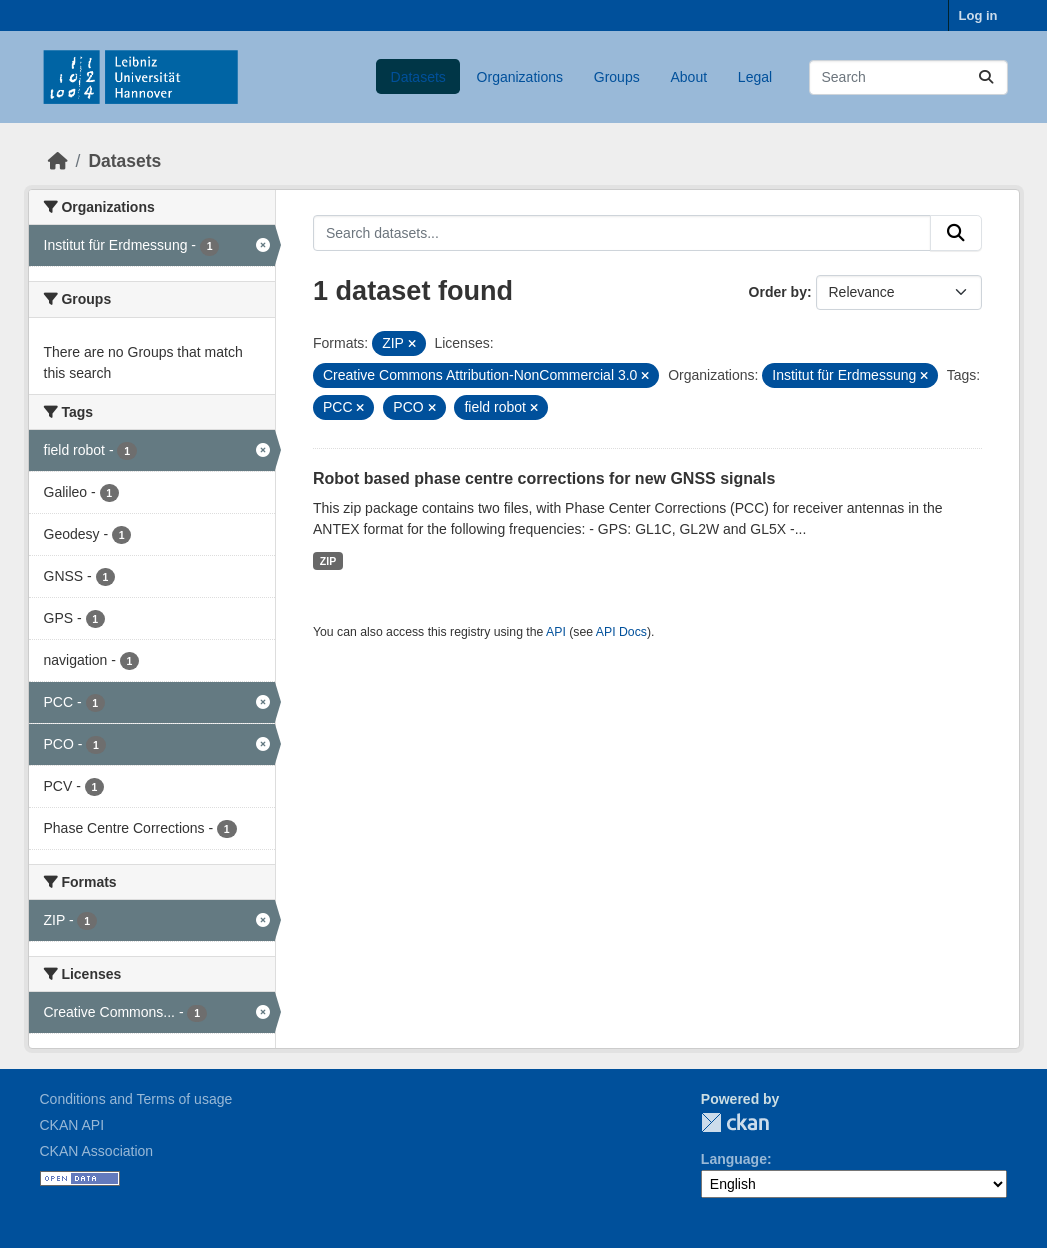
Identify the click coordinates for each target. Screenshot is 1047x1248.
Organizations (520, 77)
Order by (778, 292)
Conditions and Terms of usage (136, 1099)
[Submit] (986, 77)
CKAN (735, 1122)
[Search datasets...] (908, 77)
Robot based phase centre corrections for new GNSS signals (544, 478)
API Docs (621, 632)
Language (734, 1159)
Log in (978, 15)
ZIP (328, 561)
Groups (617, 77)
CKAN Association (97, 1151)
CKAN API (72, 1125)
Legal (755, 77)
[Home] (58, 161)
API (556, 632)
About (688, 77)
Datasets (418, 77)
